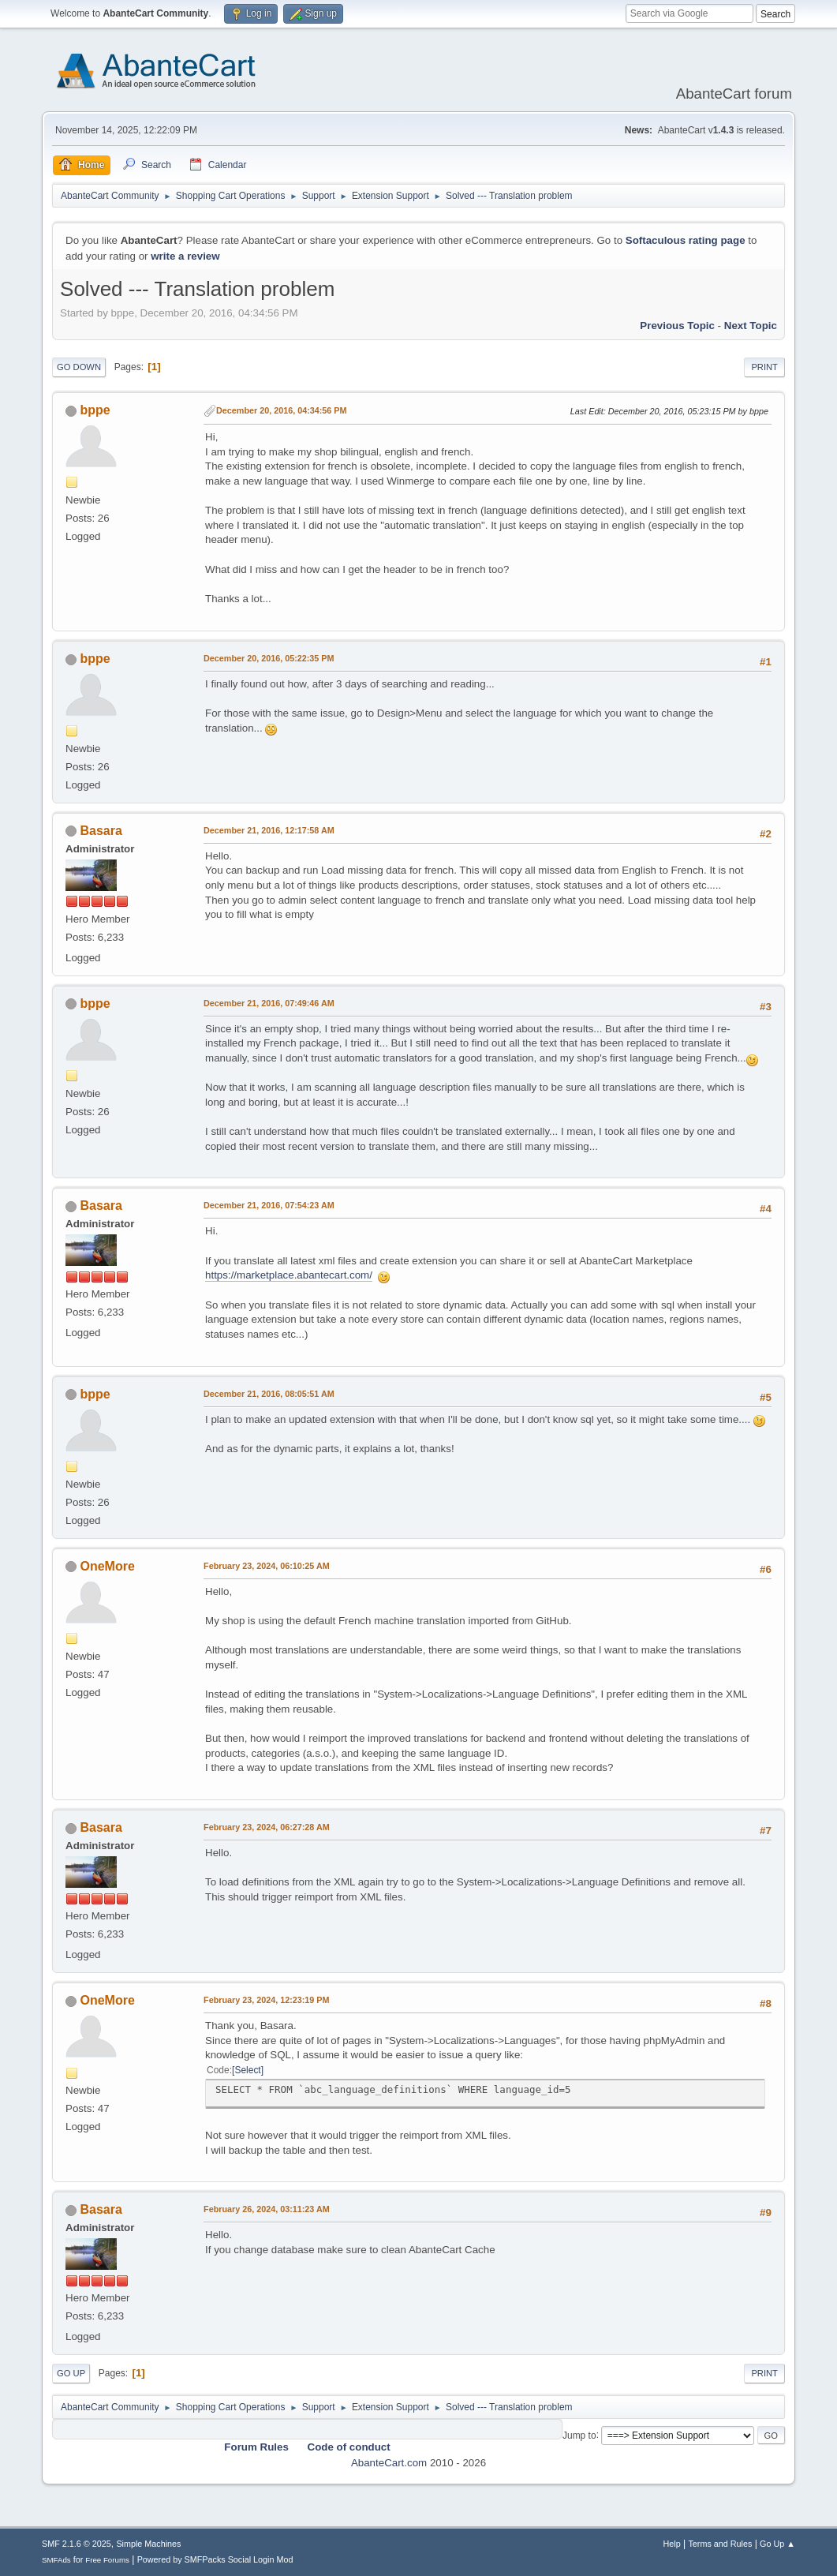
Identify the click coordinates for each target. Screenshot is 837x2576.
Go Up (71, 2373)
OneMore (107, 1566)
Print (764, 367)
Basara (101, 830)
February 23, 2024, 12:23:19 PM (266, 2000)
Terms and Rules (720, 2543)
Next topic (750, 325)
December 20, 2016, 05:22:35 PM (269, 658)
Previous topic (677, 325)
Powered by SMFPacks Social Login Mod (215, 2559)
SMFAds (56, 2559)
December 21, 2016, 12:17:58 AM (269, 830)
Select (247, 2070)
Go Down (79, 367)
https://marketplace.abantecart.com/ (288, 1275)
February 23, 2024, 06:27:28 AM (267, 1827)
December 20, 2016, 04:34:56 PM (281, 410)
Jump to (579, 2434)
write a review (185, 256)
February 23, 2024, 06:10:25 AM (267, 1566)
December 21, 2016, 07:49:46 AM (269, 1003)
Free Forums (107, 2559)
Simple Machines (148, 2543)
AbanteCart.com (389, 2463)
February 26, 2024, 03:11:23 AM (267, 2209)
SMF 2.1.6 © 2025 (76, 2543)
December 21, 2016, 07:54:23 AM (269, 1205)
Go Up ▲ (777, 2543)
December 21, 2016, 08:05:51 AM (269, 1393)
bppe (95, 410)
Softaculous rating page (685, 240)
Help (671, 2543)
